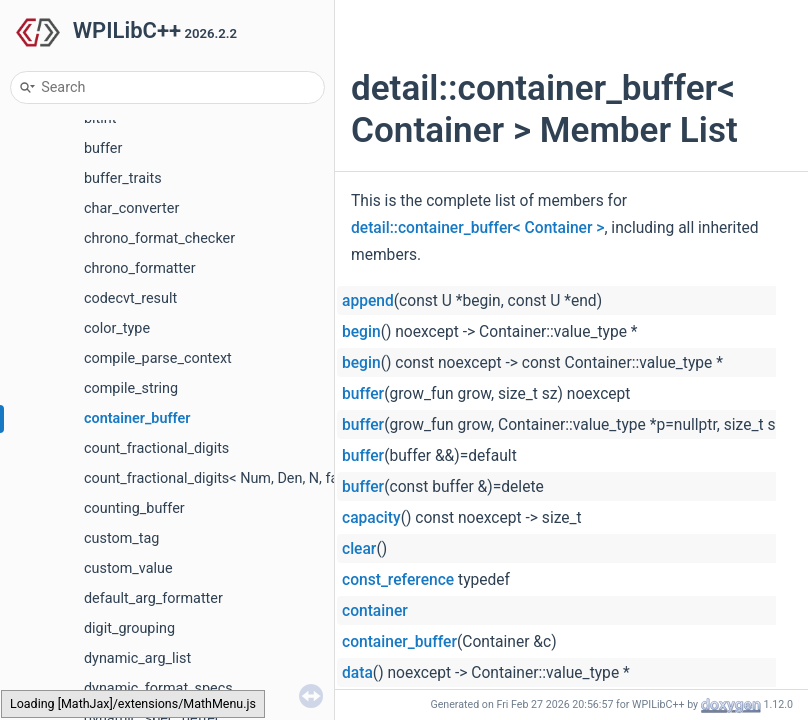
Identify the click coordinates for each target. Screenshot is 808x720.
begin (361, 332)
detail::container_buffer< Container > (477, 228)
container (375, 611)
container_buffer (137, 418)
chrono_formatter (140, 268)
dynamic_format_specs (158, 688)
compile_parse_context (158, 358)
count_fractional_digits (156, 448)
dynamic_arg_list (137, 658)
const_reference (398, 580)
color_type (117, 328)
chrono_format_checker (159, 238)
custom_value (128, 568)
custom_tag (121, 538)
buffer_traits (123, 178)
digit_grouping (129, 628)
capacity (371, 518)
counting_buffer (134, 508)
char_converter (131, 208)
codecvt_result (130, 298)
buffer (103, 148)
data (357, 673)
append (368, 301)
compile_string (131, 388)
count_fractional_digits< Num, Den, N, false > (226, 478)
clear (359, 549)
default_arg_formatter (153, 598)
